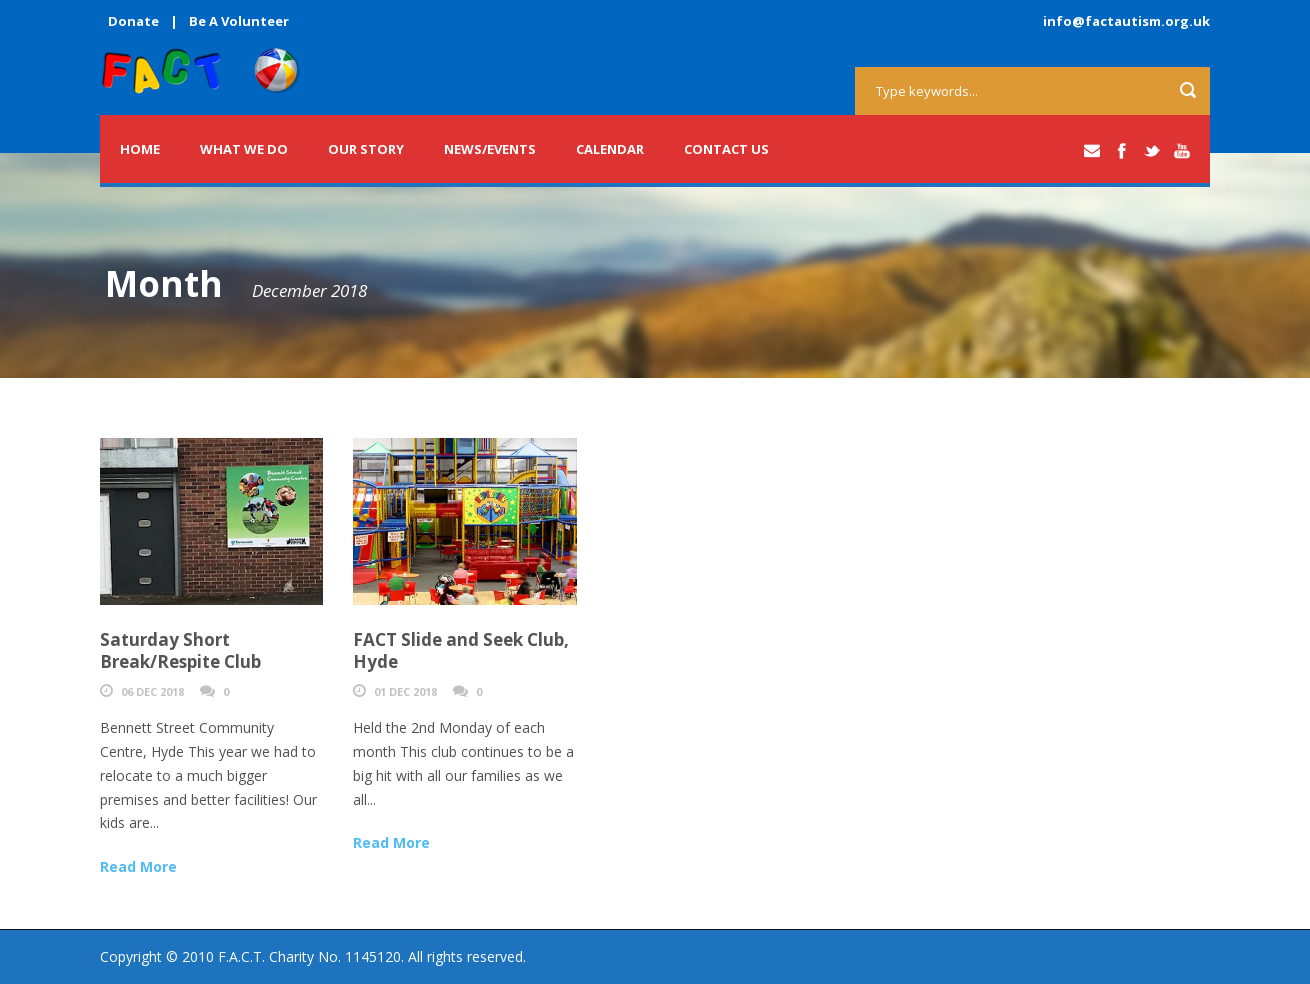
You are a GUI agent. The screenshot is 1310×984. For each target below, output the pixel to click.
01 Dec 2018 (405, 691)
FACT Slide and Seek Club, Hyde (461, 650)
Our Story (366, 149)
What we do (244, 149)
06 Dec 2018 (152, 691)
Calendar (610, 149)
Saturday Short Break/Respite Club (180, 650)
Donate (133, 21)
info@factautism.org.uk (1126, 21)
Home (140, 149)
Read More (138, 866)
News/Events (490, 149)
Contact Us (726, 149)
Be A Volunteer (239, 21)
